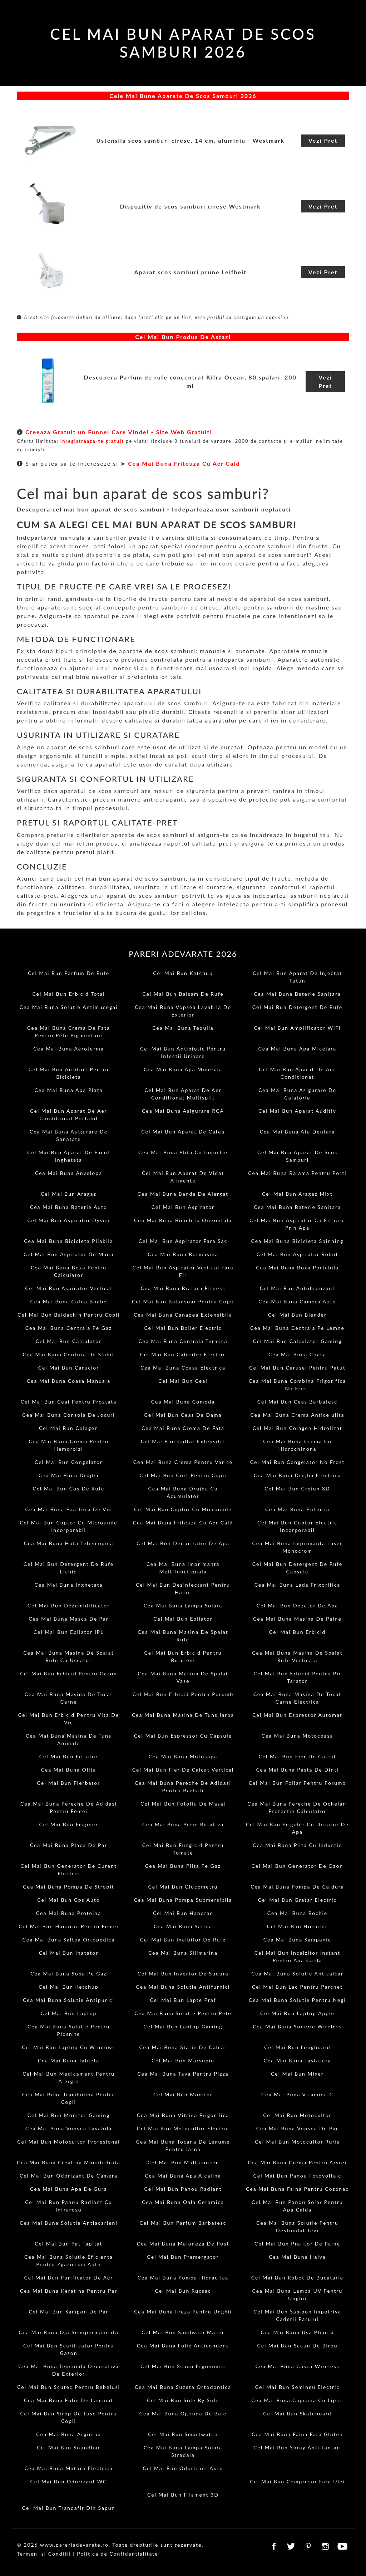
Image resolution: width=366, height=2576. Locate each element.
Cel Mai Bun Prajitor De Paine (297, 2243)
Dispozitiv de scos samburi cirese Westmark (190, 206)
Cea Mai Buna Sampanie (297, 1939)
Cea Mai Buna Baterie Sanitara (297, 994)
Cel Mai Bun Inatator (69, 1953)
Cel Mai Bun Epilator (183, 1619)
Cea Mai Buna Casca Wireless (297, 2366)
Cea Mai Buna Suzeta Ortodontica (183, 2387)
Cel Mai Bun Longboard (297, 2047)
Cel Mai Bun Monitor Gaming (69, 2115)
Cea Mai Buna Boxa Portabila (297, 1267)
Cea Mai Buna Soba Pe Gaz (68, 1973)
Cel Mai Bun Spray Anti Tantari (297, 2447)
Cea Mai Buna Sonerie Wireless (297, 2026)
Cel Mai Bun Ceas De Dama (183, 1415)
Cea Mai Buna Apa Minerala (183, 1069)
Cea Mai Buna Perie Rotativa (183, 1824)
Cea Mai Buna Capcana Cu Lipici (297, 2400)
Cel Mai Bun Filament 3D (183, 2495)
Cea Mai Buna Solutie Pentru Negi (297, 2000)
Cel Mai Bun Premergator (183, 2257)
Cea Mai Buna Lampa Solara (183, 1605)
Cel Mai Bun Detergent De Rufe (297, 1007)
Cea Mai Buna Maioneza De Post (183, 2243)
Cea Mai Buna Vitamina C (297, 2094)
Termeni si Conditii (44, 2554)
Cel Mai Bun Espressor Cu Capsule (183, 1736)
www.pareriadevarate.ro (74, 2545)
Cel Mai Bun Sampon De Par (68, 2311)
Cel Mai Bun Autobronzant (297, 1288)
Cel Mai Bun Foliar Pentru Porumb (297, 1783)
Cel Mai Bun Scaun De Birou (297, 2345)
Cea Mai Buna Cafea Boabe (68, 1301)
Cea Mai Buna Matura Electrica (68, 2468)
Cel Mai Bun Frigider (68, 1824)
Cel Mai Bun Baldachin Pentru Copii (69, 1315)
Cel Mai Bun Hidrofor (297, 1926)
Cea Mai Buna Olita (69, 1770)
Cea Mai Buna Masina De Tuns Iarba (183, 1715)
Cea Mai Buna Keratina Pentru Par (69, 2291)
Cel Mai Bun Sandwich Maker (183, 2332)
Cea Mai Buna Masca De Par (69, 1619)
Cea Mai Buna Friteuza (297, 1509)
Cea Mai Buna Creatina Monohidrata (68, 2162)
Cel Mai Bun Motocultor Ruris (297, 2142)
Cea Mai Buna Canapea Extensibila (183, 1315)
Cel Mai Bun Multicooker (183, 2162)
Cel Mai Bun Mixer (297, 2074)
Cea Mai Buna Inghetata (69, 1585)
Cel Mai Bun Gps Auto (68, 1900)
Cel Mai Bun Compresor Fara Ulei (297, 2481)
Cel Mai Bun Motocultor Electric (183, 2128)
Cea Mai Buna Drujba (69, 1475)
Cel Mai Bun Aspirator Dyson (68, 1220)
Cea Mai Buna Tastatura (297, 2060)
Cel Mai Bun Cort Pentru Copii (183, 1475)
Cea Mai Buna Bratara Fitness (183, 1288)
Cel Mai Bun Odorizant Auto (183, 2468)
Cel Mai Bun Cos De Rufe (69, 1488)
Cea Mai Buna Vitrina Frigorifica (183, 2115)
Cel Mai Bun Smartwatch (183, 2434)
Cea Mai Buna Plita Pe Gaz (183, 1866)
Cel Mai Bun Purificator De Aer (68, 2277)
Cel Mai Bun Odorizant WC (68, 2481)
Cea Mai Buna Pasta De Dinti (297, 1770)
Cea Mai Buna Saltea (183, 1926)
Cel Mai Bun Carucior (68, 1368)
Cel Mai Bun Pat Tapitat (68, 2243)
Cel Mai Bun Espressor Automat (297, 1715)
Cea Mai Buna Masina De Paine (297, 1619)
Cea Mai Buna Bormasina (183, 1254)
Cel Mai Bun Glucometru (183, 1887)
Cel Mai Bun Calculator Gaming (297, 1341)
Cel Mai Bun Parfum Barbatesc (182, 2223)
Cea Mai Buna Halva (297, 2257)
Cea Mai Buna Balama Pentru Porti (297, 1173)
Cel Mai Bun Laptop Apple (297, 2013)
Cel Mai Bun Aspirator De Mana (69, 1254)
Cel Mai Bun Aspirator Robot (297, 1254)
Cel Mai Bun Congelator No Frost (297, 1462)
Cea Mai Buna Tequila (183, 1028)
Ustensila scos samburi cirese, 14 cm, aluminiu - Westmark (190, 140)
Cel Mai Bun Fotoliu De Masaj (183, 1804)
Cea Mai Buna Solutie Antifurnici (183, 1987)
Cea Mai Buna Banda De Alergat (183, 1194)
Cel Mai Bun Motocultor (297, 2115)
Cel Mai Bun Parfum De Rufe (68, 973)
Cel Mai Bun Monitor (183, 2094)
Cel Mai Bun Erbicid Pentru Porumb (183, 1694)
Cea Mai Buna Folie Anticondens (183, 2345)
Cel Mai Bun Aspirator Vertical (68, 1288)
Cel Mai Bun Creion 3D (297, 1488)
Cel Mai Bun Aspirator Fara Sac (183, 1241)
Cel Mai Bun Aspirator (183, 1207)
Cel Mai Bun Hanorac (183, 1913)
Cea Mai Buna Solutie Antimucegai (69, 1007)
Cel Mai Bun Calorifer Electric (183, 1354)
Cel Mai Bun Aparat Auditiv (297, 1111)
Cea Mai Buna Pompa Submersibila (183, 1900)
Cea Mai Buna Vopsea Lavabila (68, 2128)
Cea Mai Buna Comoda (183, 1402)
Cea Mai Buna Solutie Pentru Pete (182, 2013)
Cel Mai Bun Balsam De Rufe (183, 994)
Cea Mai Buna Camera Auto (297, 1301)
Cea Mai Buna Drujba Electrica (297, 1475)
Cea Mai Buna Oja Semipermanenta (68, 2332)
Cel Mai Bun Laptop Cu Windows (68, 2047)
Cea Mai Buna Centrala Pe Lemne (297, 1328)
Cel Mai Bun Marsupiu (183, 2060)
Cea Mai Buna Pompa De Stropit (68, 1887)
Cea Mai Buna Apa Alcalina (183, 2176)
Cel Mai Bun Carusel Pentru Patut (297, 1368)
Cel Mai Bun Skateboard (297, 2413)
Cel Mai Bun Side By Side (183, 2400)
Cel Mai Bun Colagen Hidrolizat (297, 1428)
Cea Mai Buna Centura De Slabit (68, 1354)
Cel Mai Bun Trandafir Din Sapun (68, 2508)
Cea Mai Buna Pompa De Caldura (297, 1887)
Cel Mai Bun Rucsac (183, 2291)
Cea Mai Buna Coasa (297, 1354)
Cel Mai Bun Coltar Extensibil (183, 1441)
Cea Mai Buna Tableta (69, 2060)
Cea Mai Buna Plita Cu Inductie (183, 1152)
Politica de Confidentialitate (117, 2554)
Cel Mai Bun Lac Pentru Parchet (297, 1987)
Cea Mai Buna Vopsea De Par (297, 2128)
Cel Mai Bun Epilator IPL (69, 1632)
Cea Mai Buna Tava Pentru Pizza (183, 2074)
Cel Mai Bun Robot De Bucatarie (297, 2277)
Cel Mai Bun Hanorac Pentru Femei (68, 1926)
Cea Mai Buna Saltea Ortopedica (69, 1939)
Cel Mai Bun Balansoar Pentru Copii (183, 1301)
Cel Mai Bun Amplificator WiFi (297, 1028)
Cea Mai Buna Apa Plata (69, 1090)
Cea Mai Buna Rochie (297, 1913)
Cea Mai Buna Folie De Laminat (68, 2400)
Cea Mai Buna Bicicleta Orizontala (183, 1220)
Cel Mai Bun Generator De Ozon (297, 1866)
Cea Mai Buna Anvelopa (68, 1173)
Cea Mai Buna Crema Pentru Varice (183, 1462)
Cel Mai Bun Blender (297, 1315)
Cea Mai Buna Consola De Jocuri (68, 1415)
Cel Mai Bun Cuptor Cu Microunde (183, 1509)
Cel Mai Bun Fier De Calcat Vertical (183, 1770)
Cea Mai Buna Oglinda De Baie (183, 2413)
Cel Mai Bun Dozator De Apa (297, 1605)
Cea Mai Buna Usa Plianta (297, 2332)
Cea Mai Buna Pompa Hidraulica (183, 2277)
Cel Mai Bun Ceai (182, 1381)
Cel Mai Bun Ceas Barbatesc (297, 1402)
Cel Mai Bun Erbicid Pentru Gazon (68, 1673)
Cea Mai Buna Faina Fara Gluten (297, 2434)
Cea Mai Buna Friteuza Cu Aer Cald (184, 463)
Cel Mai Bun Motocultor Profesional (68, 2142)
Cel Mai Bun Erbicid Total (68, 994)
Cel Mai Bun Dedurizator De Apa (183, 1543)
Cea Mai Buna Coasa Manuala (68, 1381)
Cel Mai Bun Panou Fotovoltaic (297, 2176)
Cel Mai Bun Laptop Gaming (183, 2026)
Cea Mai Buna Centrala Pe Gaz (68, 1328)
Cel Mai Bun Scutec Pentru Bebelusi (68, 2387)
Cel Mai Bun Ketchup (183, 973)
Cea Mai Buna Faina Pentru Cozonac (297, 2189)
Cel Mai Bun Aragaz (69, 1194)
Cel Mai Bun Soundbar (68, 2447)
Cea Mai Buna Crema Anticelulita (297, 1415)
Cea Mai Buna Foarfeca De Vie (68, 1509)
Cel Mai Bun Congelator (69, 1462)
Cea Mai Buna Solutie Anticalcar (297, 1973)
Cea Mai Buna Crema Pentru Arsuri (297, 2162)
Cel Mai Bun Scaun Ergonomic (183, 2366)
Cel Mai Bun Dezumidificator (69, 1605)
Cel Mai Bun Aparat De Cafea (182, 1131)
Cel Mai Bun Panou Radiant (183, 2189)
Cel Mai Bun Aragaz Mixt (297, 1194)
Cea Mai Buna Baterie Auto (68, 1207)
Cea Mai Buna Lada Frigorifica (297, 1585)
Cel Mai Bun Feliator (68, 1756)
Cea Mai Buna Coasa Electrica (183, 1368)
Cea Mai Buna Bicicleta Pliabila (68, 1241)
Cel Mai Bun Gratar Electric (297, 1900)
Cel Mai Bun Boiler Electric (183, 1328)
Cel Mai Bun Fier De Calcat (297, 1756)
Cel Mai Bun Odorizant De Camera (69, 2176)
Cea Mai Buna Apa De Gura (68, 2189)
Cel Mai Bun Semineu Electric (297, 2387)
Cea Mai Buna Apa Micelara (297, 1048)
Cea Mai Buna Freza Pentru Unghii (183, 2311)
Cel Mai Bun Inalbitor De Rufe (183, 1939)
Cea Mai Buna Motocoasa (297, 1736)
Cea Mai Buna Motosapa (183, 1756)
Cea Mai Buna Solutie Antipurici (68, 2000)
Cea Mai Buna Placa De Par (69, 1845)
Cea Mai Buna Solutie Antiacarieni (69, 2223)
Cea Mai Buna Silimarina (183, 1953)
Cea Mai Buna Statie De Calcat (183, 2047)
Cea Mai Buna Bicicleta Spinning (297, 1241)
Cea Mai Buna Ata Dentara (297, 1131)
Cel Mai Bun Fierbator (68, 1783)
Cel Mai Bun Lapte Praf (183, 2000)
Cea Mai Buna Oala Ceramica (183, 2202)
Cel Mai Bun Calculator (69, 1341)
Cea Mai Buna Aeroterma (68, 1048)
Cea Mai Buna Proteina (68, 1913)
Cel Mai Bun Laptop (69, 2013)
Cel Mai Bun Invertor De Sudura (182, 1973)
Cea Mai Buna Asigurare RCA (183, 1111)
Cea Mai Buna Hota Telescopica (68, 1543)
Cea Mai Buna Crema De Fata (183, 1428)
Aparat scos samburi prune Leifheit (190, 272)
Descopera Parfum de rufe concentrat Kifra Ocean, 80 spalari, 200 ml (190, 381)
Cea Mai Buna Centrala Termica (182, 1341)
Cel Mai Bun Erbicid (297, 1632)
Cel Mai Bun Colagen (68, 1428)
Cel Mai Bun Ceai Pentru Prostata (69, 1402)
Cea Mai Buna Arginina (68, 2434)
